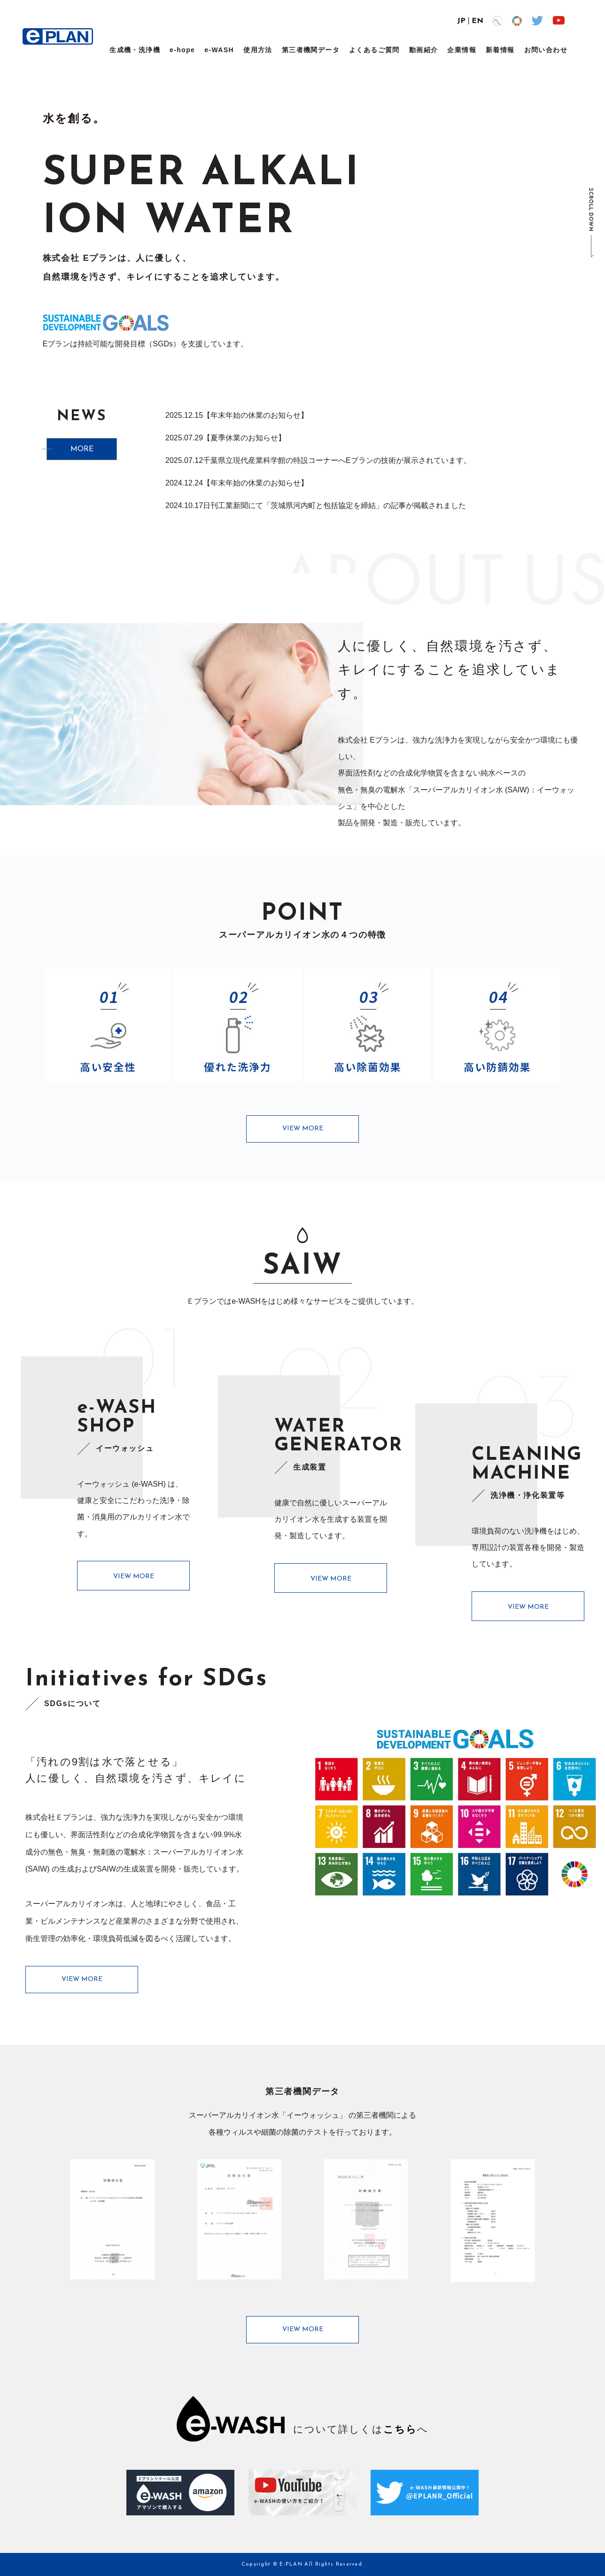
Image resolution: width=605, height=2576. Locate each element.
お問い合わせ (545, 50)
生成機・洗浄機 (134, 50)
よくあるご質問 (374, 50)
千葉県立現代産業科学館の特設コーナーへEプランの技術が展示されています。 (337, 460)
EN (477, 21)
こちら (400, 2429)
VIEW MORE (302, 1128)
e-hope (182, 50)
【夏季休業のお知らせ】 (244, 438)
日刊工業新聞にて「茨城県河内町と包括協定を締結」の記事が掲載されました (334, 505)
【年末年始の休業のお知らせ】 (255, 415)
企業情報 (461, 50)
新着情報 (500, 50)
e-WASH (219, 50)
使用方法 (257, 50)
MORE (81, 450)
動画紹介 (423, 50)
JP (461, 21)
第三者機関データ (311, 50)
